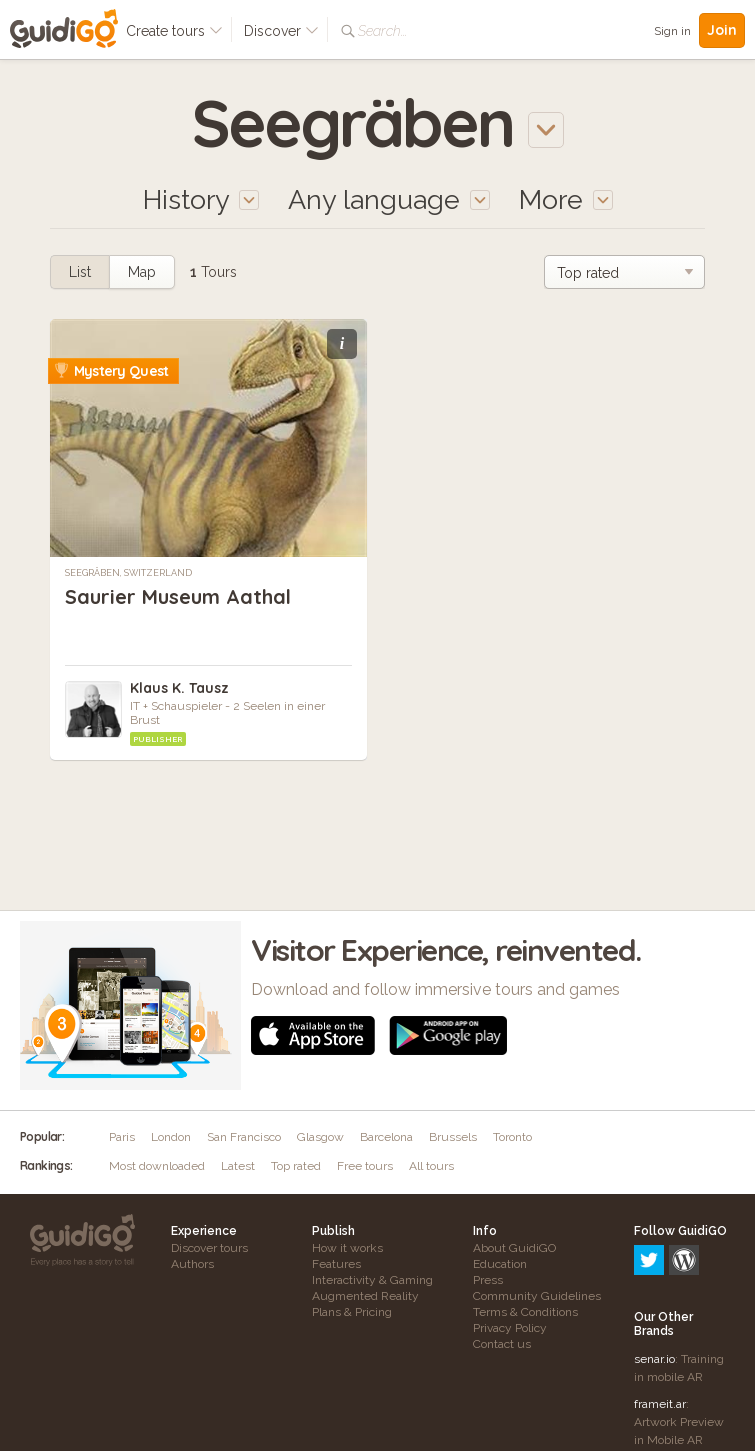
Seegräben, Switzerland (128, 573)
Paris (122, 1137)
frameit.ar (660, 1318)
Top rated (296, 1166)
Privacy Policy (510, 1328)
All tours (431, 1166)
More (566, 199)
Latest (238, 1166)
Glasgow (320, 1137)
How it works (347, 1248)
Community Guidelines (537, 1296)
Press (488, 1280)
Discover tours (209, 1248)
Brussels (453, 1137)
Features (336, 1264)
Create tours (174, 31)
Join (722, 30)
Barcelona (386, 1137)
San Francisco (244, 1137)
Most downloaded (157, 1166)
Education (500, 1264)
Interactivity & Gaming (372, 1280)
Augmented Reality (365, 1296)
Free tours (365, 1166)
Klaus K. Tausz (179, 688)
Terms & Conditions (525, 1312)
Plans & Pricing (352, 1312)
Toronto (512, 1137)
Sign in (672, 31)
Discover (281, 31)
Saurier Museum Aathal (178, 596)
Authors (192, 1264)
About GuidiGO (514, 1248)
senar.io (654, 1273)
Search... (382, 31)
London (171, 1137)
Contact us (502, 1344)
